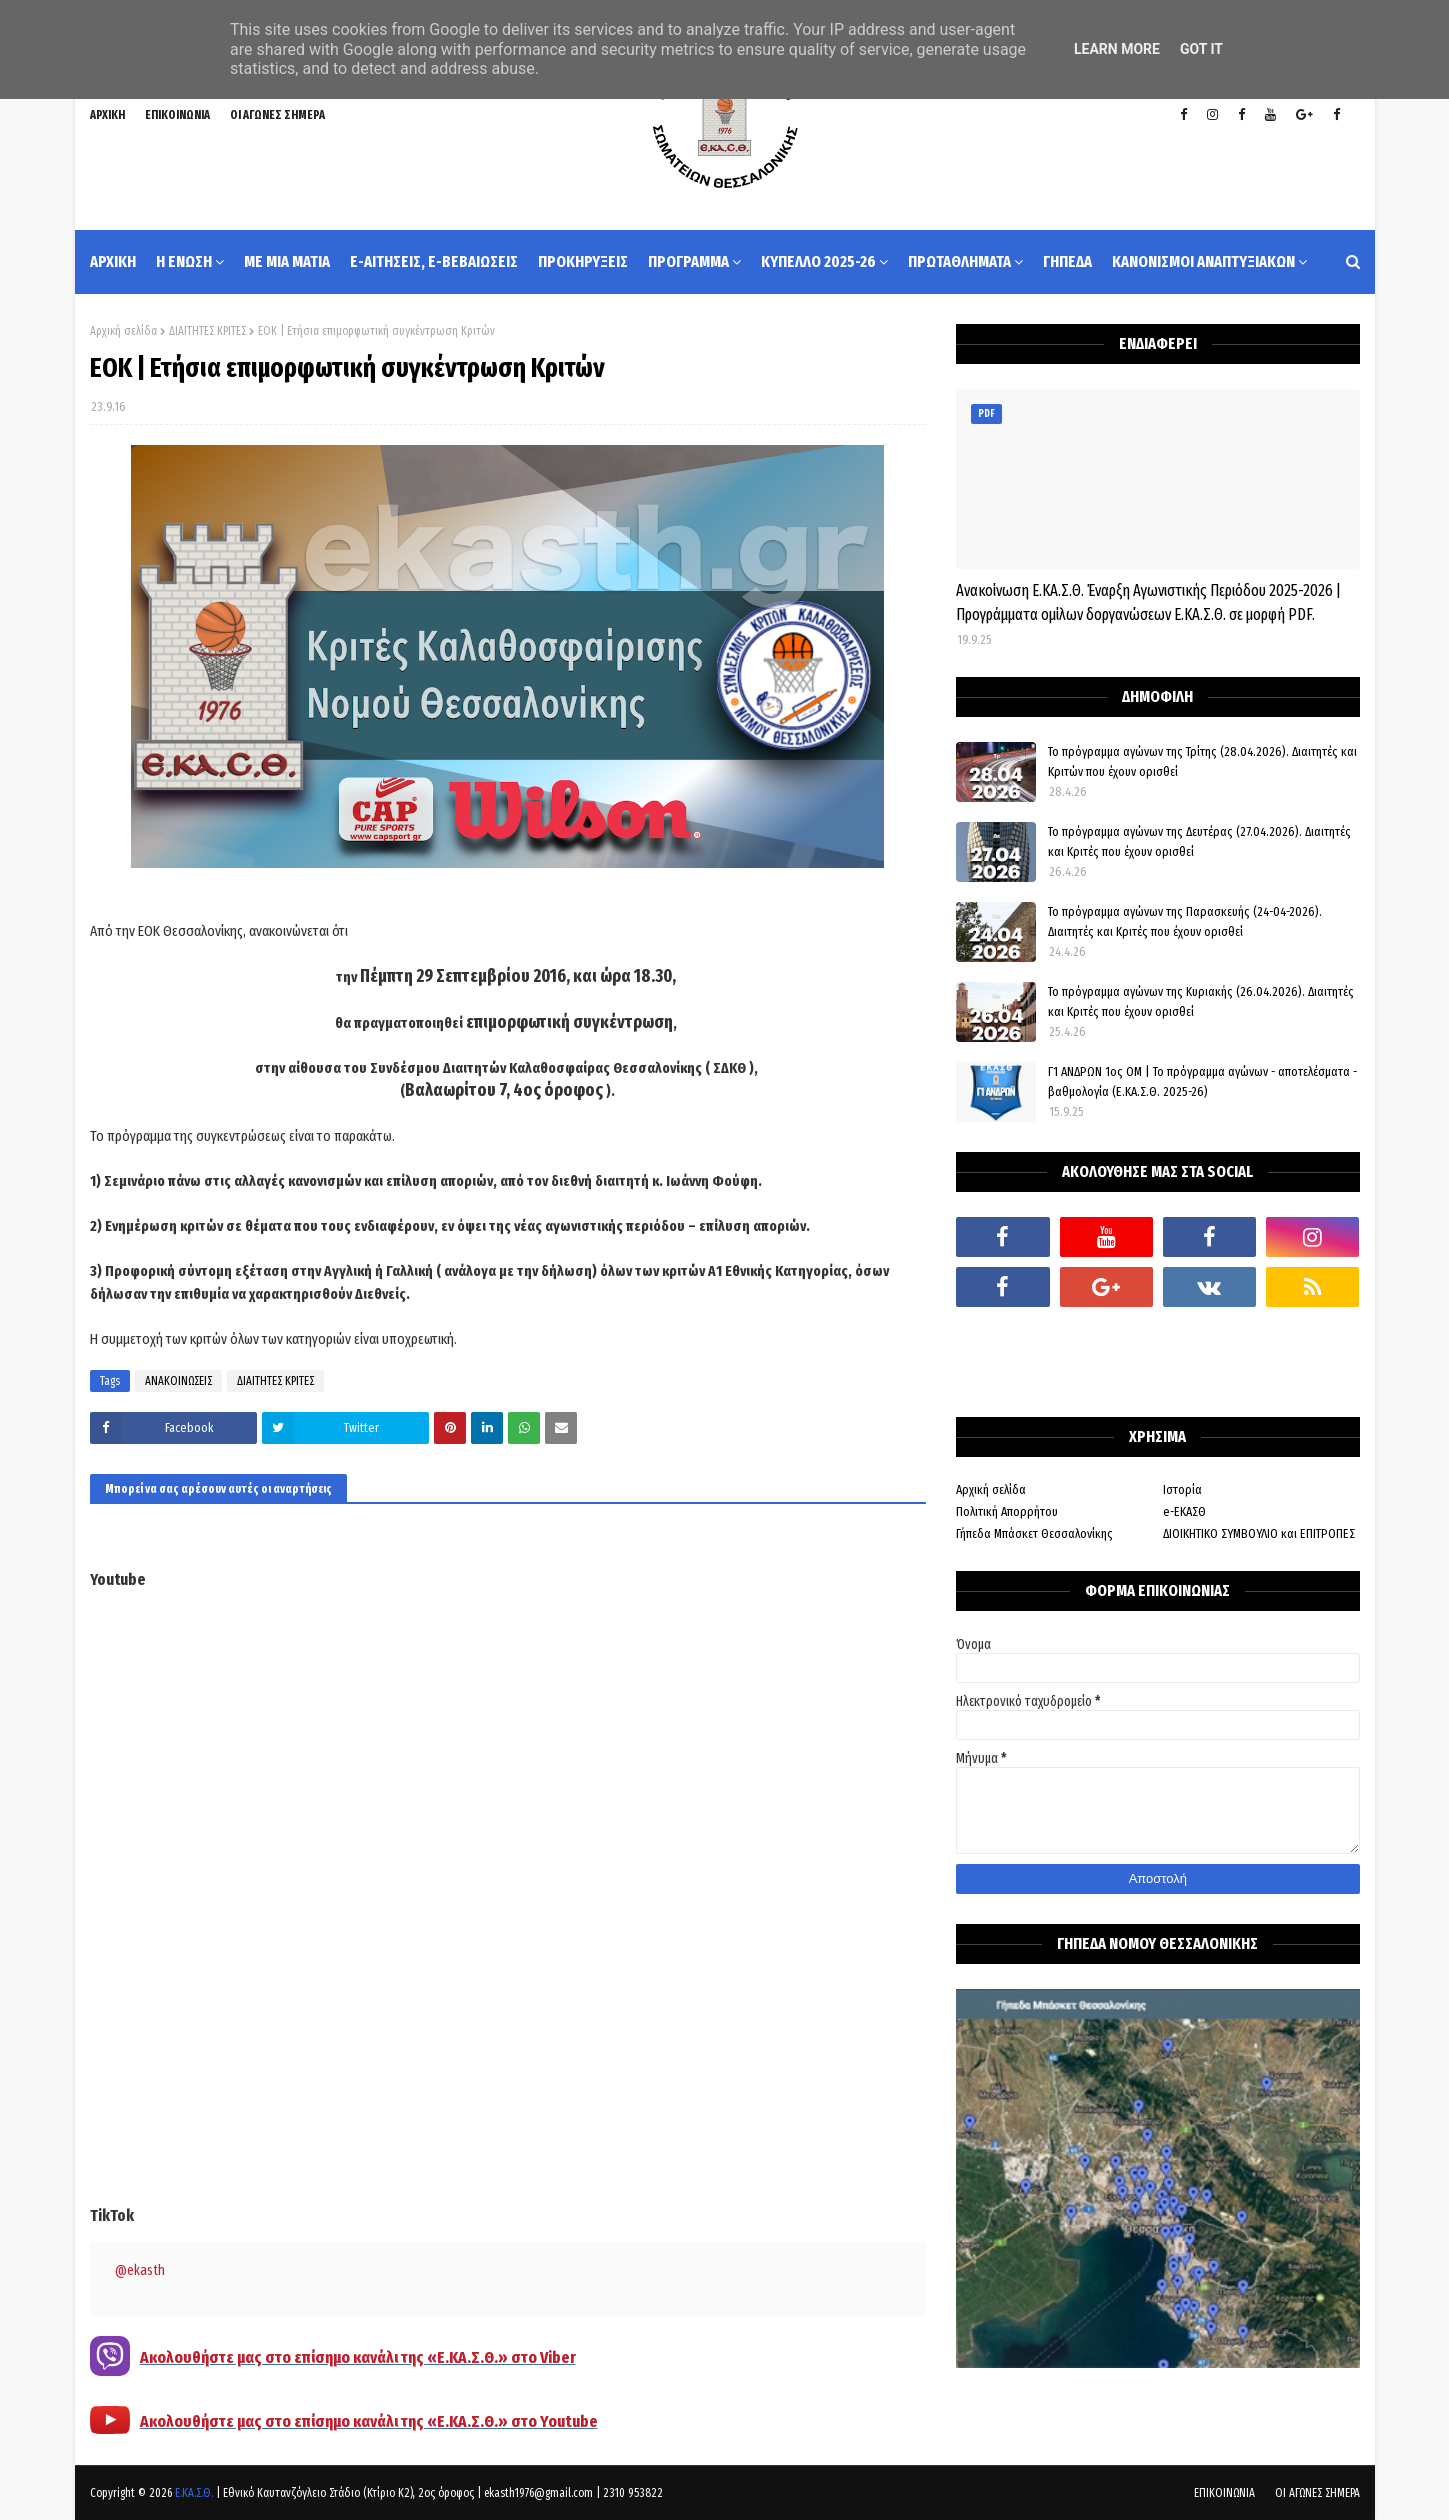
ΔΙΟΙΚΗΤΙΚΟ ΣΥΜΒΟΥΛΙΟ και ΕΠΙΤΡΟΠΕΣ (1259, 1533)
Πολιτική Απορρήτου (1007, 1511)
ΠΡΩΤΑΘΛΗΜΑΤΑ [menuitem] (959, 261)
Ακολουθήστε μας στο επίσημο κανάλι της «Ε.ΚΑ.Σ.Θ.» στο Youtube (369, 2421)
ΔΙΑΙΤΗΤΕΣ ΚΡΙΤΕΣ (207, 331)
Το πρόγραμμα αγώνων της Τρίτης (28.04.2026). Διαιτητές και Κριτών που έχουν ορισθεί (1202, 761)
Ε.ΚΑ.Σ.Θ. (194, 2493)
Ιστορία (1182, 1489)
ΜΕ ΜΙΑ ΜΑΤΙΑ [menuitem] (287, 261)
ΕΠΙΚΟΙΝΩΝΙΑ (177, 115)
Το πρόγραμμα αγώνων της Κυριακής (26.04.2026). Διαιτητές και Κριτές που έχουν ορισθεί (1201, 1001)
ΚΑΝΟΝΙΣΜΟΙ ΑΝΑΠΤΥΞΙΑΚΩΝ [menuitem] (1203, 261)
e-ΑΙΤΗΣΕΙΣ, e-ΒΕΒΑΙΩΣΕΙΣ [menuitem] (434, 261)
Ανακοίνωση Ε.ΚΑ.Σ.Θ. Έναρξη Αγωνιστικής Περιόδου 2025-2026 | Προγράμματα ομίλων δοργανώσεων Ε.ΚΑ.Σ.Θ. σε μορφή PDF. (1148, 602)
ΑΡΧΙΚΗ (107, 115)
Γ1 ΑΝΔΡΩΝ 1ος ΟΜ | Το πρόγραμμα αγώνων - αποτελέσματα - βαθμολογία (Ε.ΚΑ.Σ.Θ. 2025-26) (1202, 1081)
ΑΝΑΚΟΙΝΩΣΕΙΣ (178, 1381)
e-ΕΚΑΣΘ (1184, 1511)
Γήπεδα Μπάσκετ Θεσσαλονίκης (1034, 1533)
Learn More (1117, 49)
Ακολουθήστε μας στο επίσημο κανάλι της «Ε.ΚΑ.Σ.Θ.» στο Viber (358, 2357)
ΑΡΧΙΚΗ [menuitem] (113, 261)
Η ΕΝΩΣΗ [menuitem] (184, 261)
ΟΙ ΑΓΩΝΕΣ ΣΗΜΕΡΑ (277, 115)
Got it (1201, 49)
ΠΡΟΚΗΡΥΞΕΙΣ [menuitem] (583, 261)
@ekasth (140, 2270)
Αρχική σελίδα (123, 331)
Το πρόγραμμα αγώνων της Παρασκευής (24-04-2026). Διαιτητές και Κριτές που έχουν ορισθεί (1185, 921)
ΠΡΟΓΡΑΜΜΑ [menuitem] (688, 261)
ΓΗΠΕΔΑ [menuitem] (1067, 261)
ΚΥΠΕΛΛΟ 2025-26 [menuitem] (818, 261)
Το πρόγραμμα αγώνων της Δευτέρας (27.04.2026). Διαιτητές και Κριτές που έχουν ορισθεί (1199, 841)
